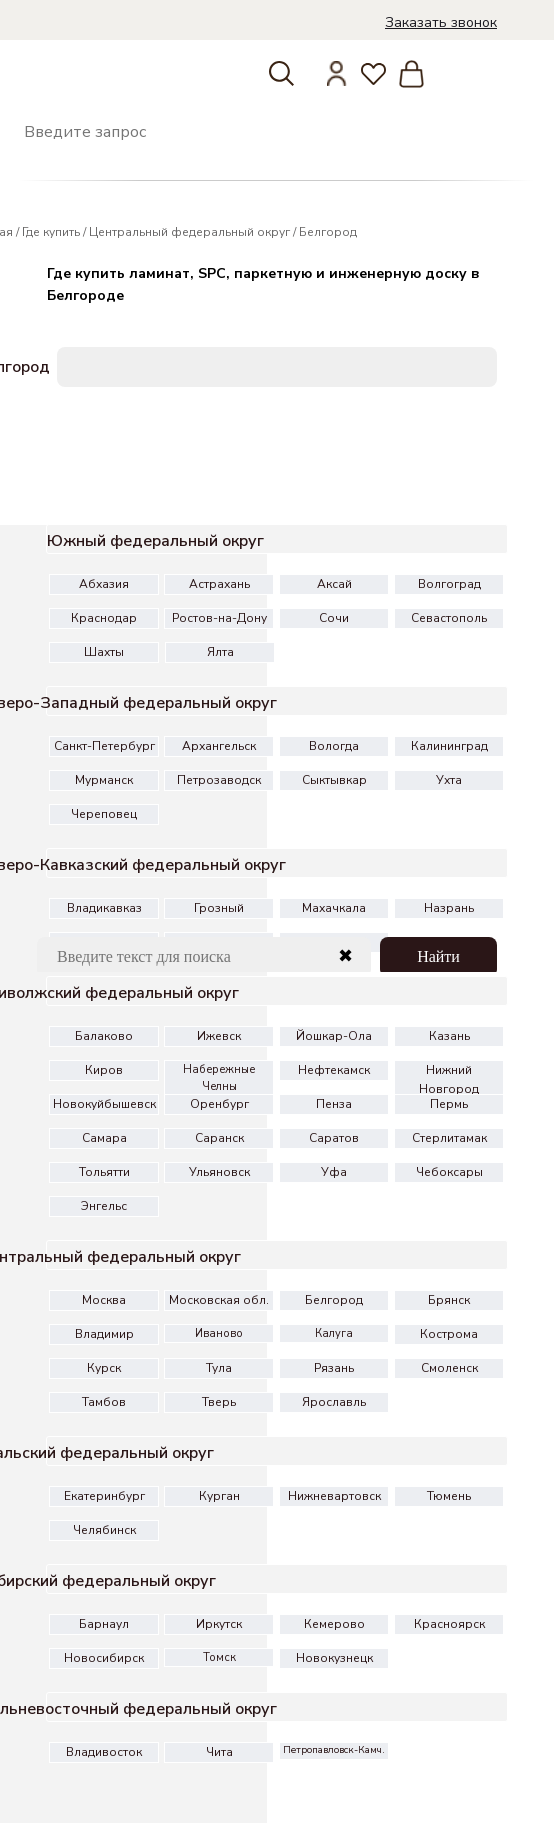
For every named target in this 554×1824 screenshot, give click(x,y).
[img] (29, 38)
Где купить (51, 232)
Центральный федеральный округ (189, 232)
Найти (438, 956)
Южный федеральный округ (155, 541)
